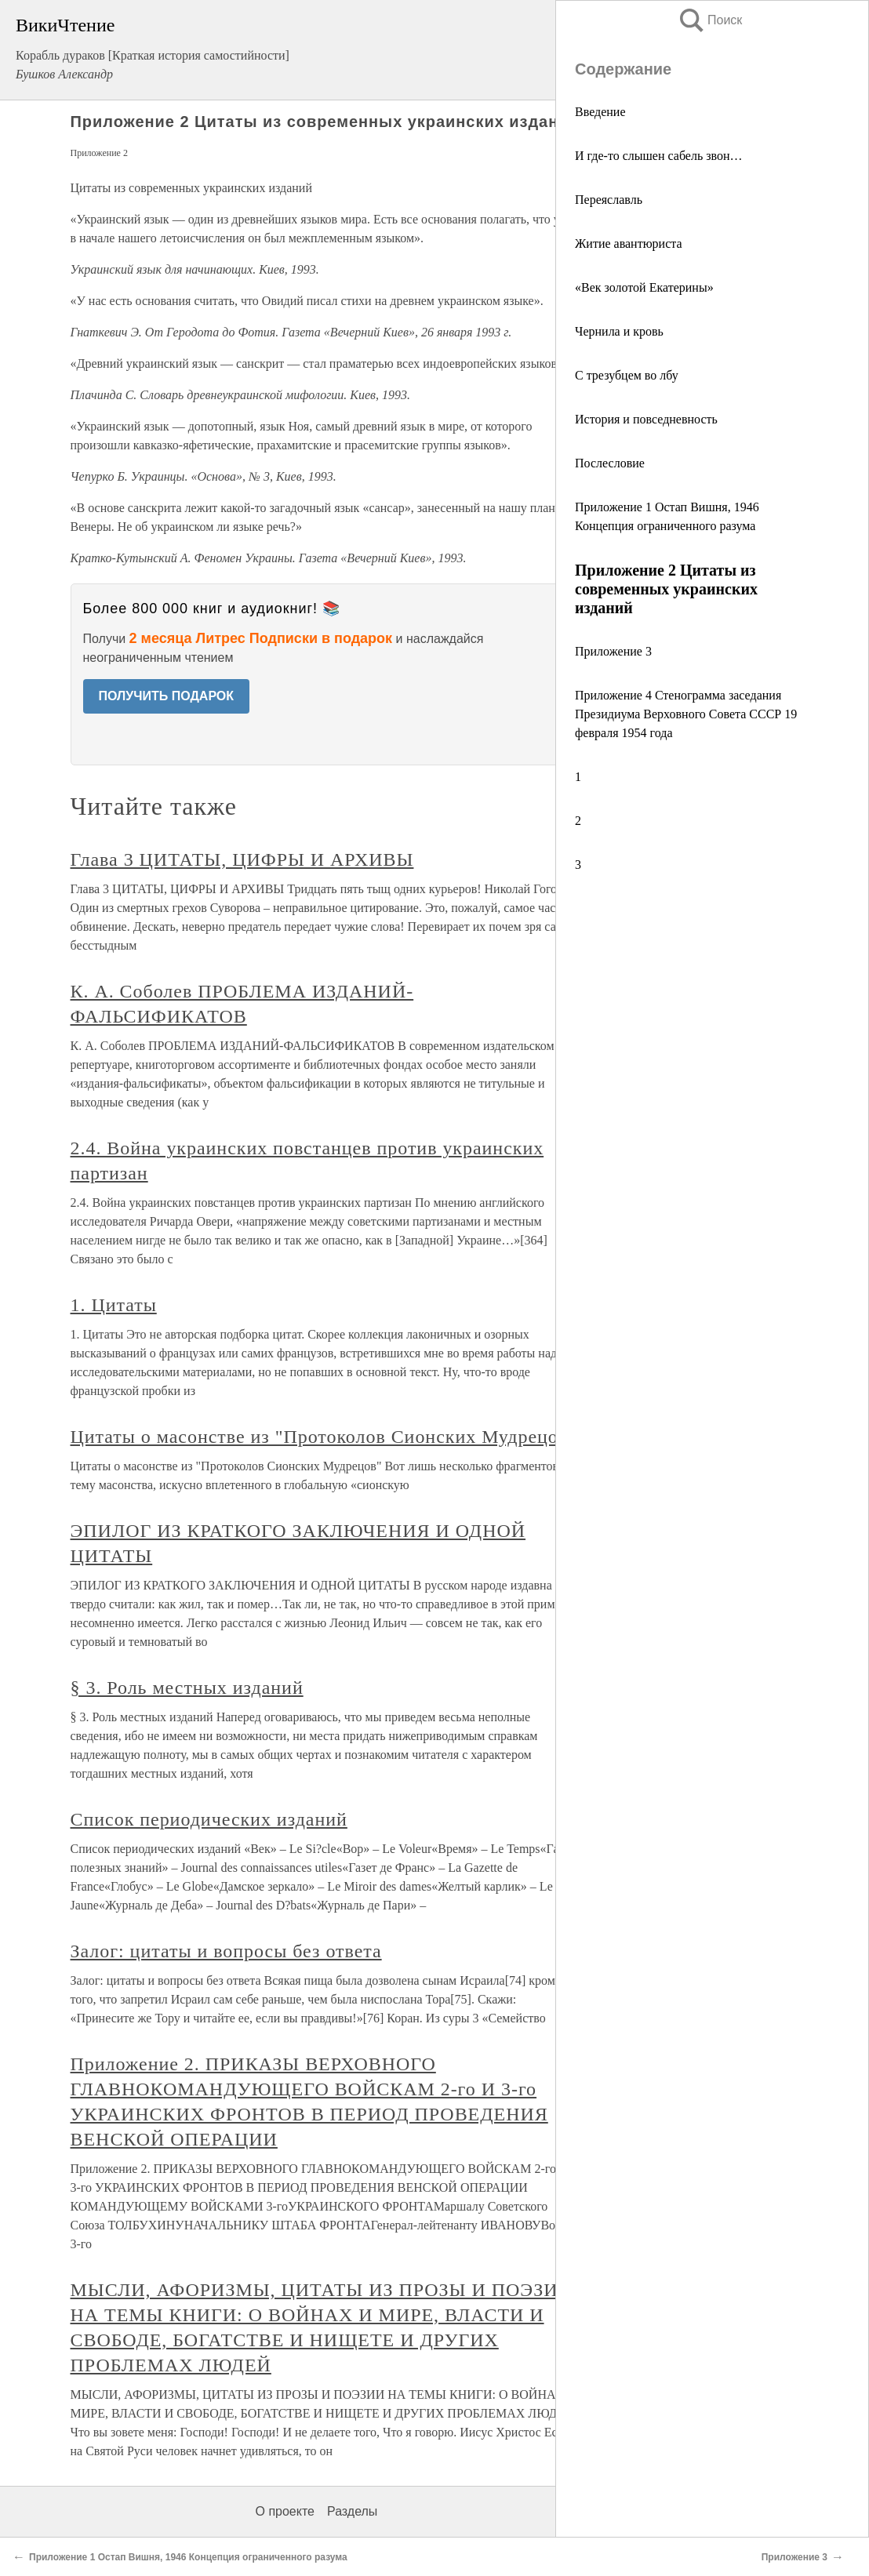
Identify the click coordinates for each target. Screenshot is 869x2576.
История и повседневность (646, 419)
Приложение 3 (613, 651)
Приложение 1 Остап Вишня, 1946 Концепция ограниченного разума (188, 2557)
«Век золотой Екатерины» (644, 287)
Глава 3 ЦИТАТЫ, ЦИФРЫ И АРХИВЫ (242, 859)
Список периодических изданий (209, 1819)
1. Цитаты (114, 1305)
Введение (600, 111)
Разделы (352, 2511)
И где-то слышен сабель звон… (659, 155)
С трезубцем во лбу (626, 375)
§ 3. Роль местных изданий (187, 1687)
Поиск (709, 20)
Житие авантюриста (628, 243)
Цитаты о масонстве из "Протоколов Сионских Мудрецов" (323, 1436)
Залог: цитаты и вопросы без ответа (226, 1951)
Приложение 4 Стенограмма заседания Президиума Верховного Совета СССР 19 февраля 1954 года (686, 714)
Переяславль (608, 199)
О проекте (285, 2511)
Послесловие (610, 463)
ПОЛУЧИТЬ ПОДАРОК (167, 696)
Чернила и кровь (619, 331)
